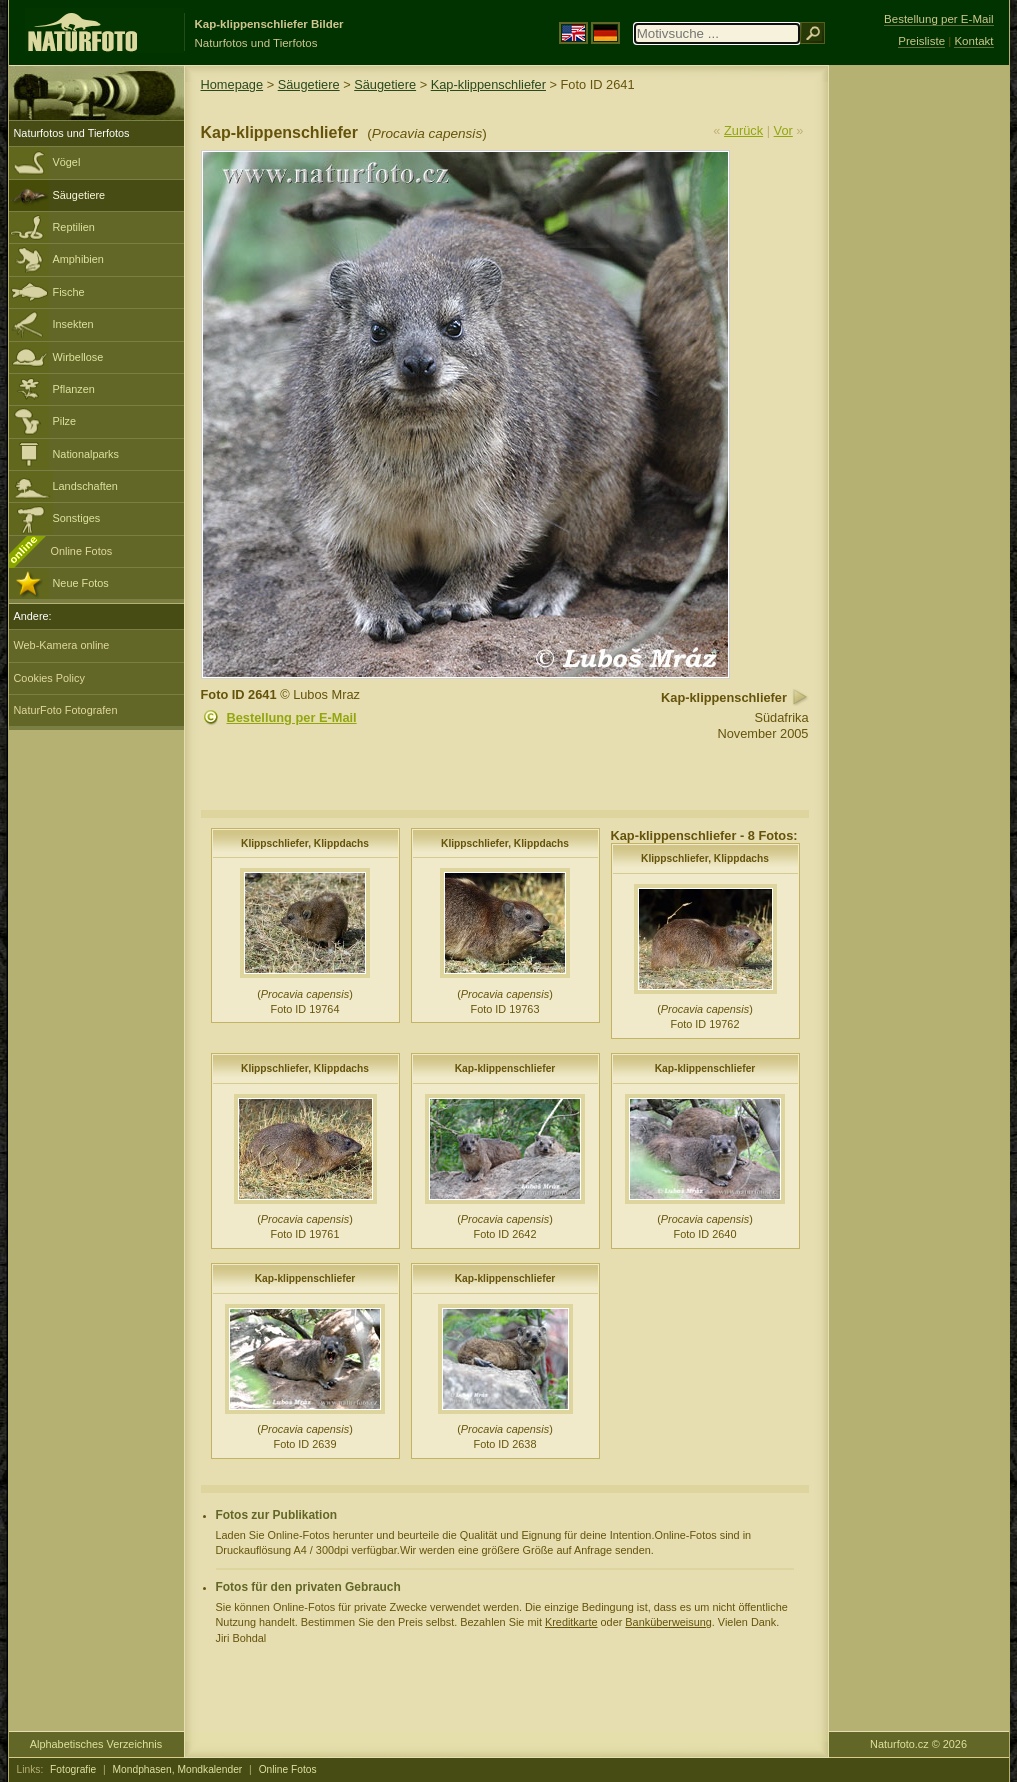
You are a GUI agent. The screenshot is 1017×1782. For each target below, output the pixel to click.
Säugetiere (79, 195)
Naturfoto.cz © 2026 (918, 1744)
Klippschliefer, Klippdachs (305, 843)
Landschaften (85, 486)
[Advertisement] (919, 385)
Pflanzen (74, 389)
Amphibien (78, 259)
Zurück (743, 130)
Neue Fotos (81, 583)
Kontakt (973, 41)
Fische (69, 292)
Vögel (67, 162)
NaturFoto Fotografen (66, 710)
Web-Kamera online (62, 645)
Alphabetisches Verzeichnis (96, 1744)
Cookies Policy (49, 678)
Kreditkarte (571, 1622)
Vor (783, 130)
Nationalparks (86, 454)
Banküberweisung (668, 1622)
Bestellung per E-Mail (292, 717)
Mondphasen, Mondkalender (178, 1769)
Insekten (73, 324)
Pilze (65, 421)
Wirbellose (78, 357)
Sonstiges (77, 518)
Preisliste (921, 41)
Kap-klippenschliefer (488, 84)
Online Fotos (82, 551)
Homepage (232, 84)
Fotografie (73, 1769)
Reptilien (74, 227)
